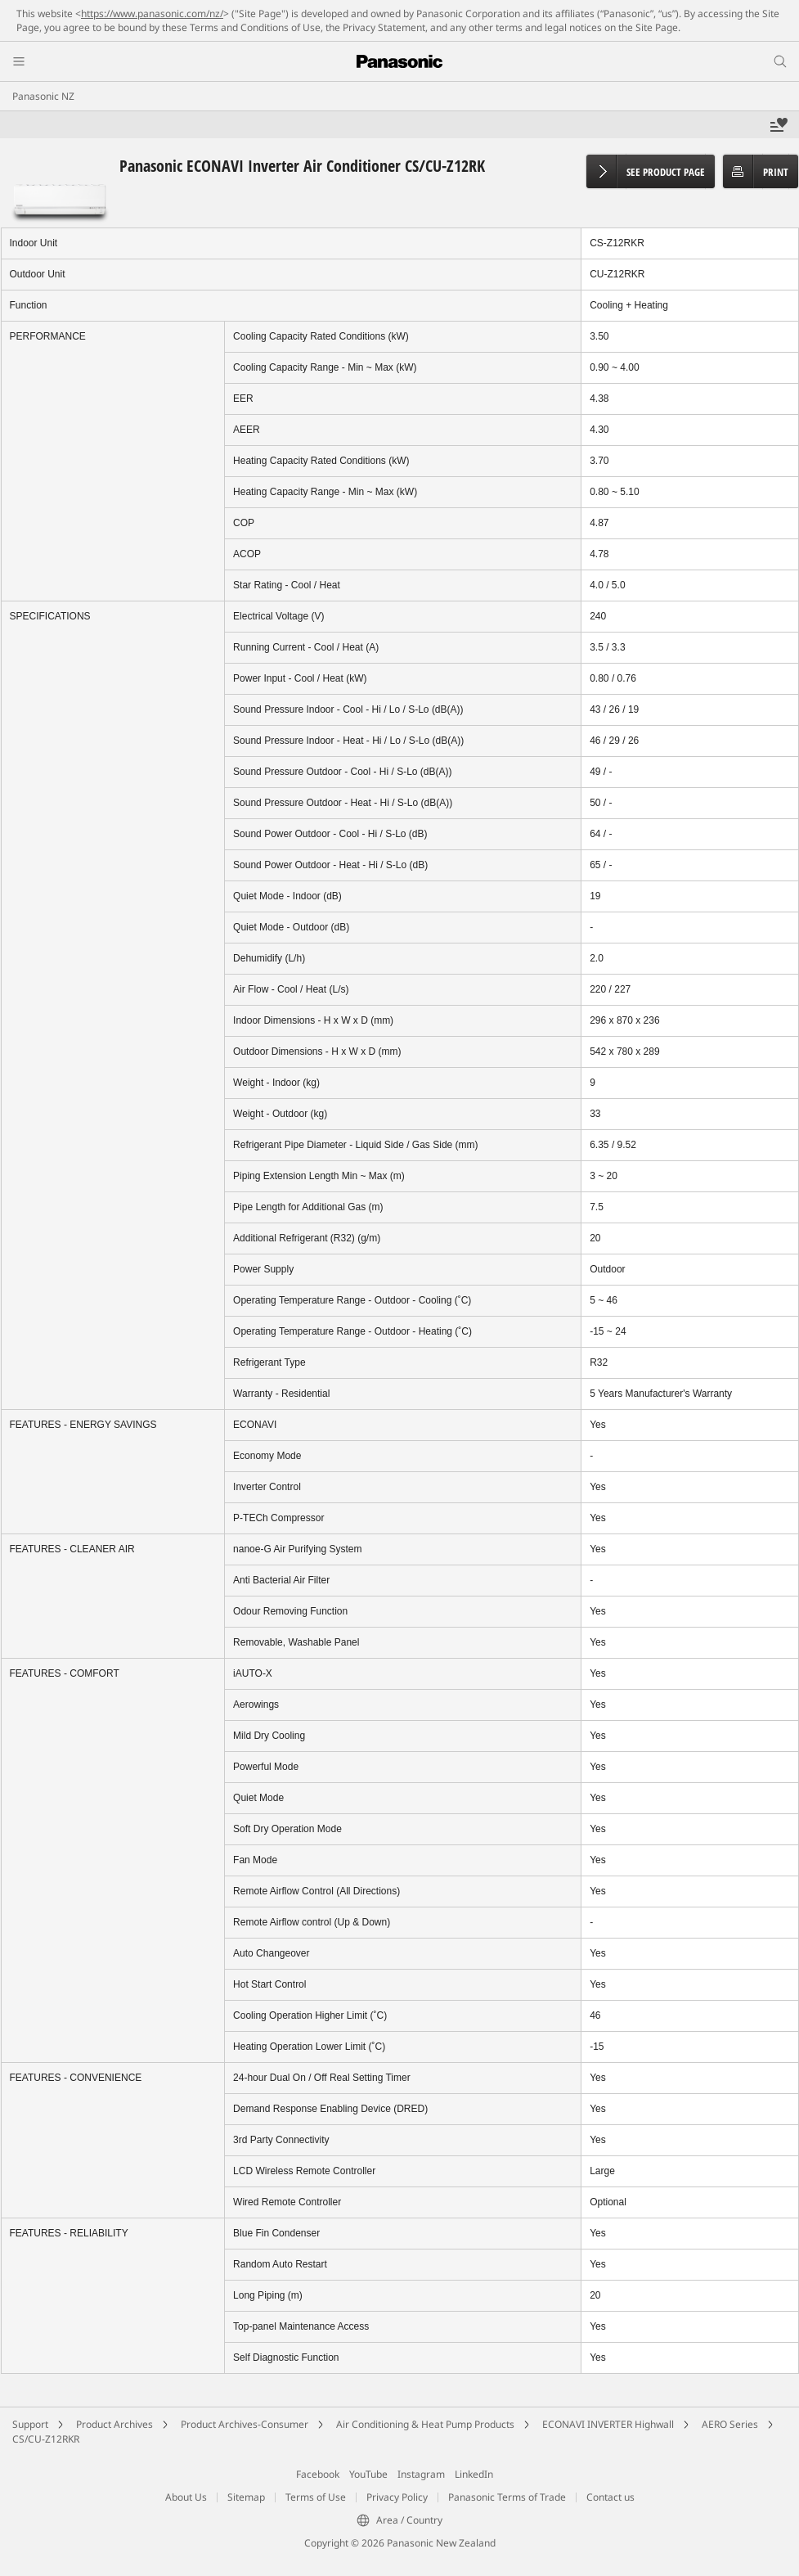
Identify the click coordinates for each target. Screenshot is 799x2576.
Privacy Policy (397, 2497)
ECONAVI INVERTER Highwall (608, 2424)
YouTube (368, 2474)
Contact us (610, 2497)
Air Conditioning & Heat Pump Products (425, 2424)
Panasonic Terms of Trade (507, 2497)
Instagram (421, 2474)
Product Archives (114, 2424)
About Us (186, 2497)
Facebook (317, 2474)
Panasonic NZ (43, 96)
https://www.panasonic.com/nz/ (152, 13)
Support (30, 2424)
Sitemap (246, 2497)
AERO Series (730, 2424)
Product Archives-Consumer (244, 2424)
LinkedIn (474, 2474)
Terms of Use (315, 2497)
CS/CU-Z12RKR (45, 2439)
